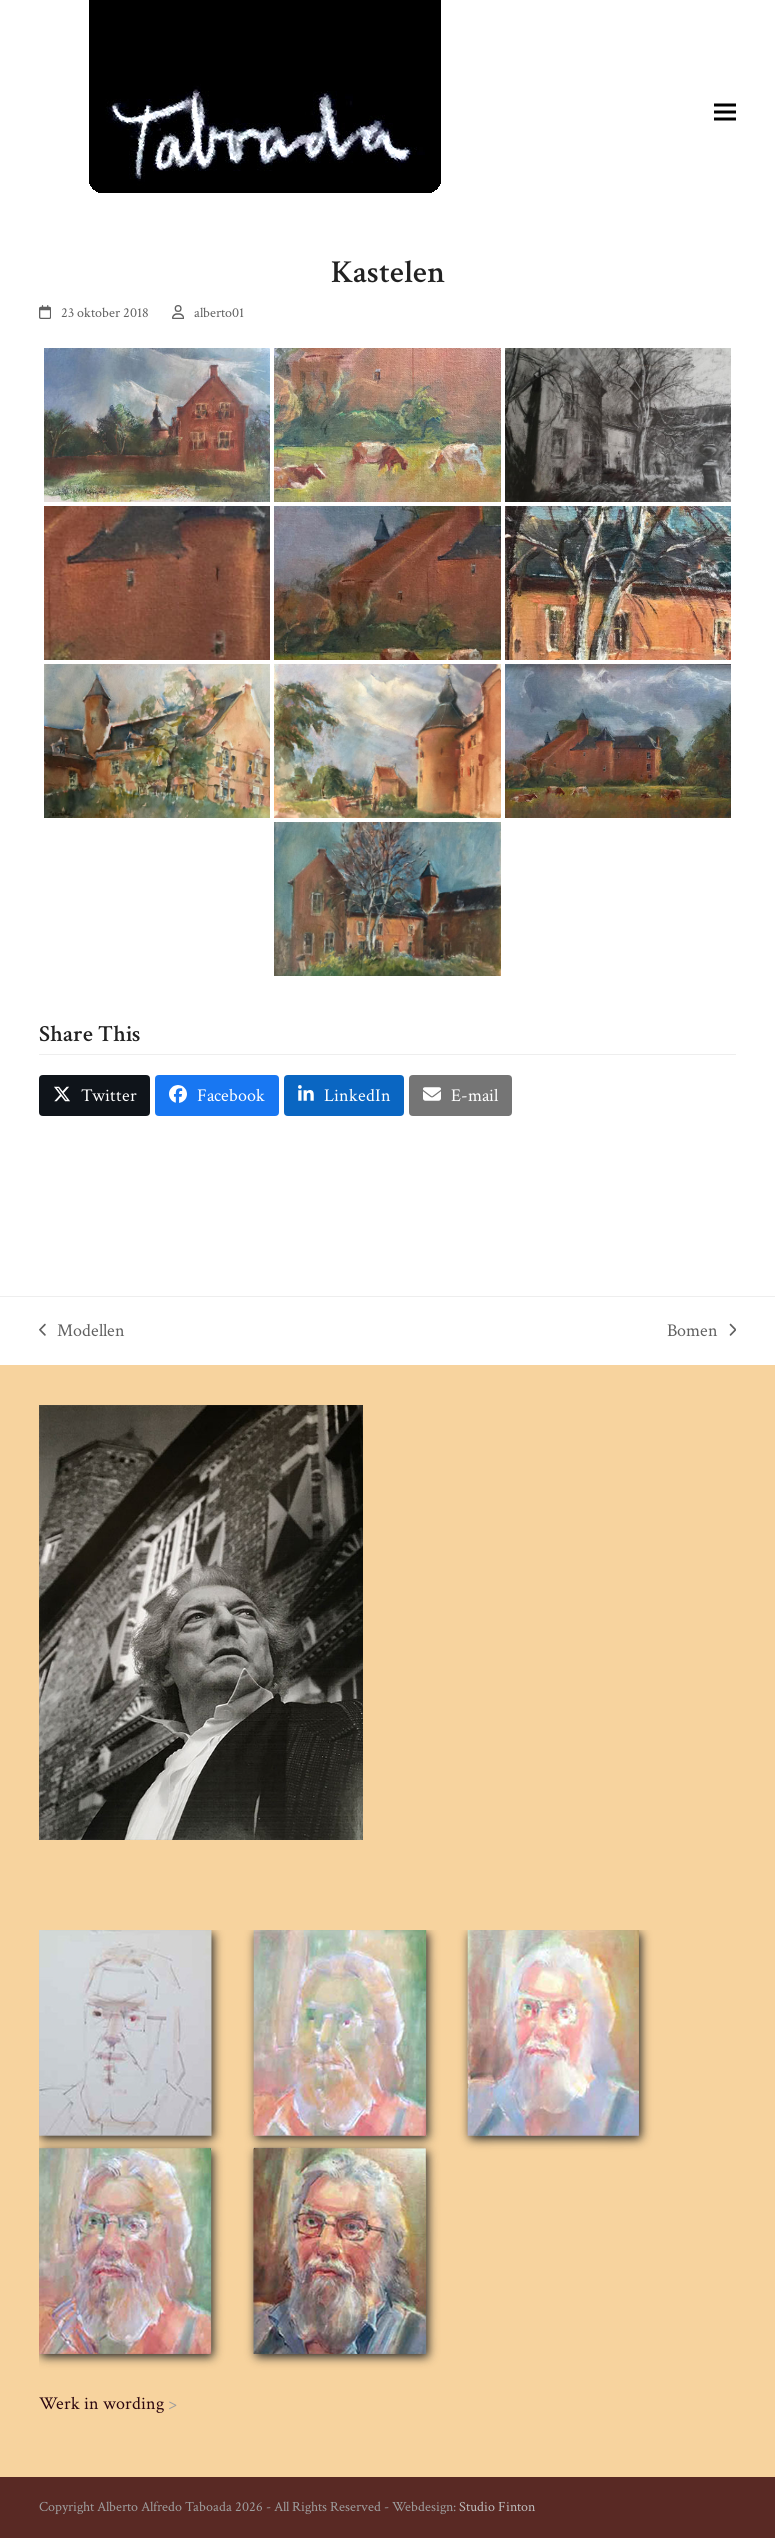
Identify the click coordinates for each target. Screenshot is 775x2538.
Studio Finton (497, 2507)
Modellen (82, 1331)
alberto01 (219, 313)
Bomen (701, 1331)
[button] (725, 111)
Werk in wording (101, 2403)
